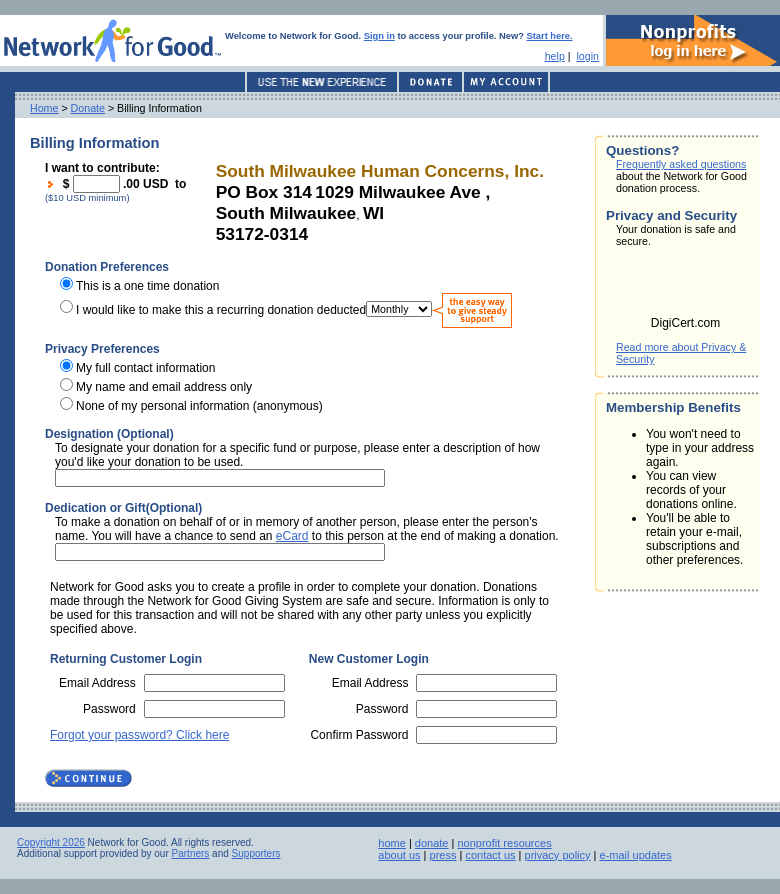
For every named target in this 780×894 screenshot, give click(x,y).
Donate (88, 108)
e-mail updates (636, 855)
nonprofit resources (504, 843)
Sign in (379, 36)
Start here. (550, 36)
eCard (292, 536)
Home (44, 108)
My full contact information (145, 368)
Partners (191, 853)
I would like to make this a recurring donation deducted (221, 309)
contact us (490, 855)
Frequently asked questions (681, 164)
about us (399, 855)
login (587, 56)
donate (432, 843)
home (392, 843)
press (443, 855)
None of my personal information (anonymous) (199, 406)
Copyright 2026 (51, 842)
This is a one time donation (147, 286)
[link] (686, 288)
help (555, 56)
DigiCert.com (685, 323)
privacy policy (558, 855)
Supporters (256, 853)
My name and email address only (164, 387)
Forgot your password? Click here (139, 735)
